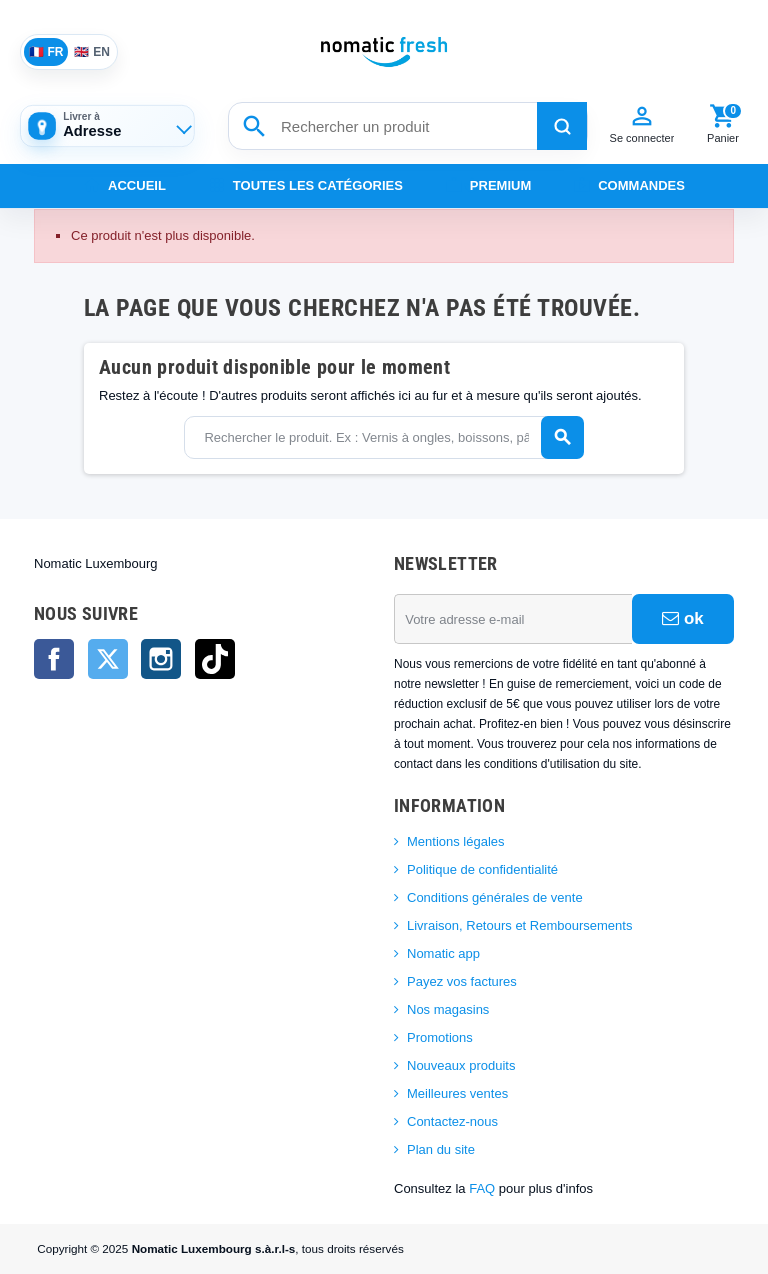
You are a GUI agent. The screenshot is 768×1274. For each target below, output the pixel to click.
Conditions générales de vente (495, 897)
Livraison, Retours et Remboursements (519, 925)
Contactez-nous (452, 1121)
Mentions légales (456, 841)
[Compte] (642, 126)
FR (46, 52)
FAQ (482, 1188)
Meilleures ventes (457, 1093)
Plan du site (441, 1149)
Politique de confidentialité (482, 869)
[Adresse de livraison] (107, 126)
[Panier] (723, 126)
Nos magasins (448, 1009)
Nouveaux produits (461, 1065)
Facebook (54, 659)
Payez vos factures (462, 981)
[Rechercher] (562, 126)
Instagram (161, 659)
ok (683, 618)
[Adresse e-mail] (513, 619)
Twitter (108, 659)
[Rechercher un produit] (408, 126)
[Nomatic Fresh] (384, 52)
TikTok (215, 659)
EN (92, 52)
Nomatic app (443, 953)
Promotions (440, 1037)
